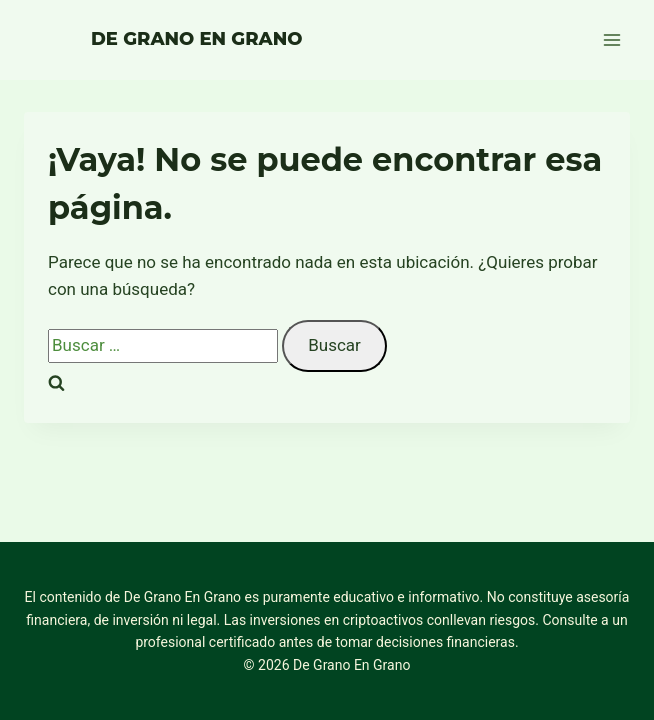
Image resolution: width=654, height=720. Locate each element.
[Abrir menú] (611, 39)
